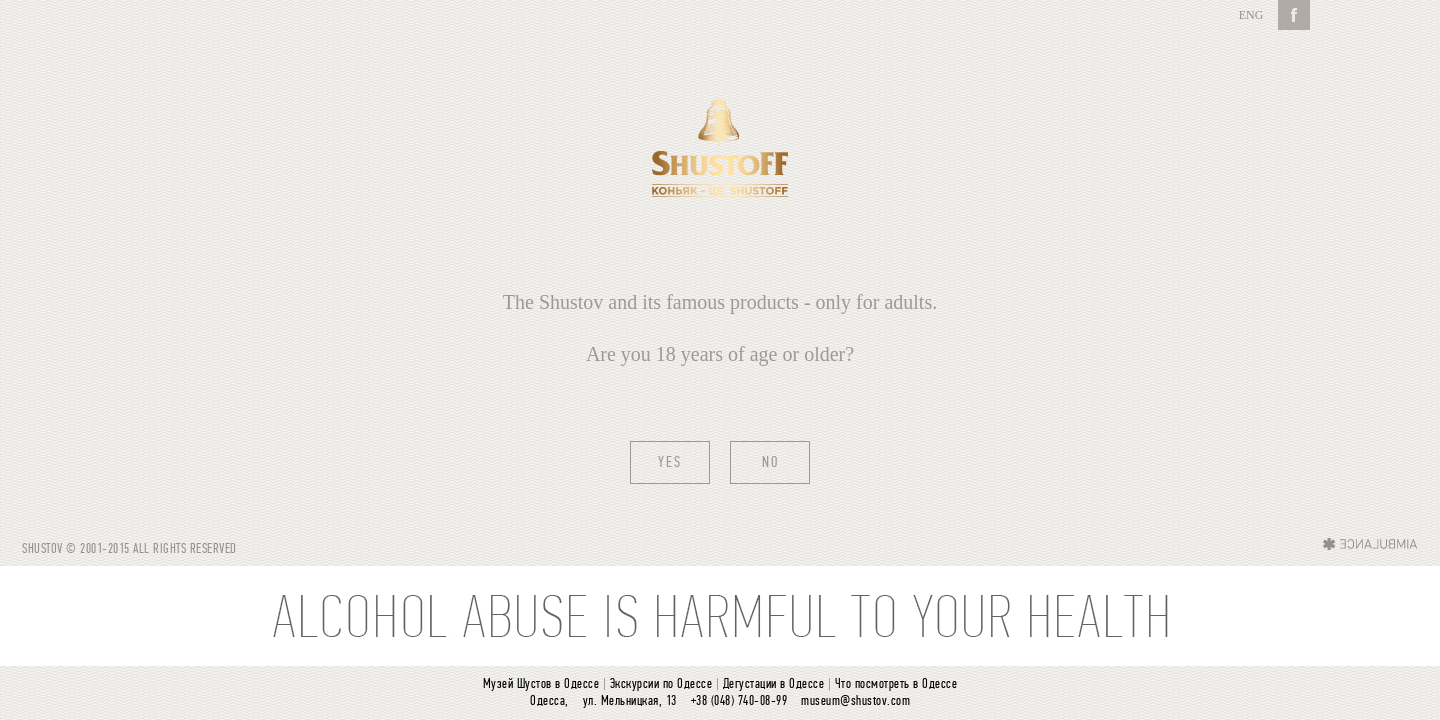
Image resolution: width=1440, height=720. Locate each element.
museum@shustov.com (855, 701)
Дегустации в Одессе (774, 684)
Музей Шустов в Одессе (541, 684)
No (770, 463)
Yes (670, 463)
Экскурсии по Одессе (661, 684)
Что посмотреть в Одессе (896, 684)
